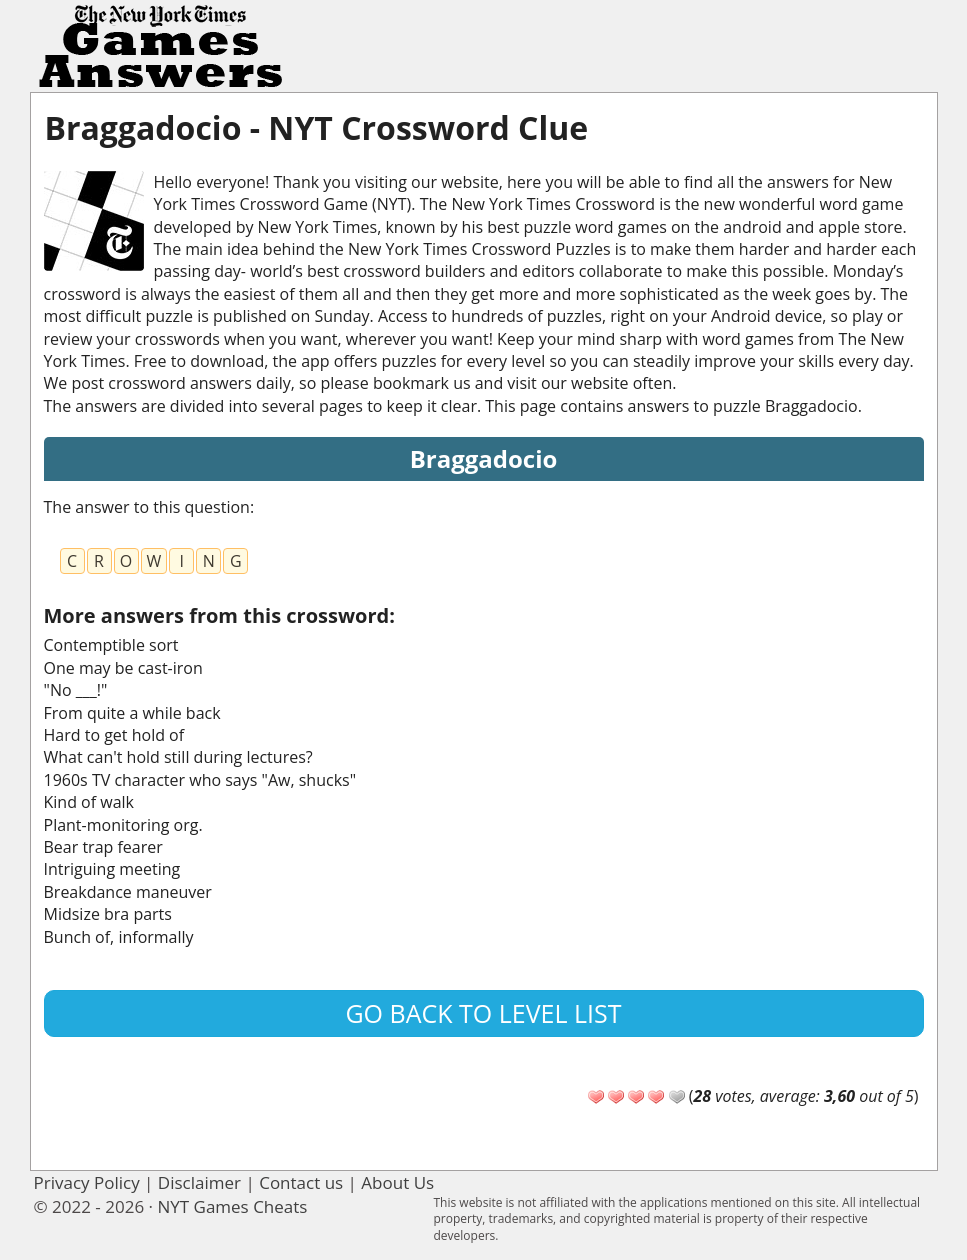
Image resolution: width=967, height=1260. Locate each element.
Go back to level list (483, 1013)
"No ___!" (76, 690)
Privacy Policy (87, 1182)
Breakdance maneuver (128, 892)
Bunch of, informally (119, 937)
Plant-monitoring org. (123, 825)
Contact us (301, 1182)
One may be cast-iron (123, 668)
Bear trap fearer (103, 847)
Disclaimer (199, 1182)
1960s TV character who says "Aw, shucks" (200, 780)
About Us (397, 1182)
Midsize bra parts (108, 914)
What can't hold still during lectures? (178, 757)
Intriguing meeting (112, 869)
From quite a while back (132, 713)
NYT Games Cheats (232, 1206)
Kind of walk (89, 802)
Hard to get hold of (114, 735)
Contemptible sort (111, 645)
